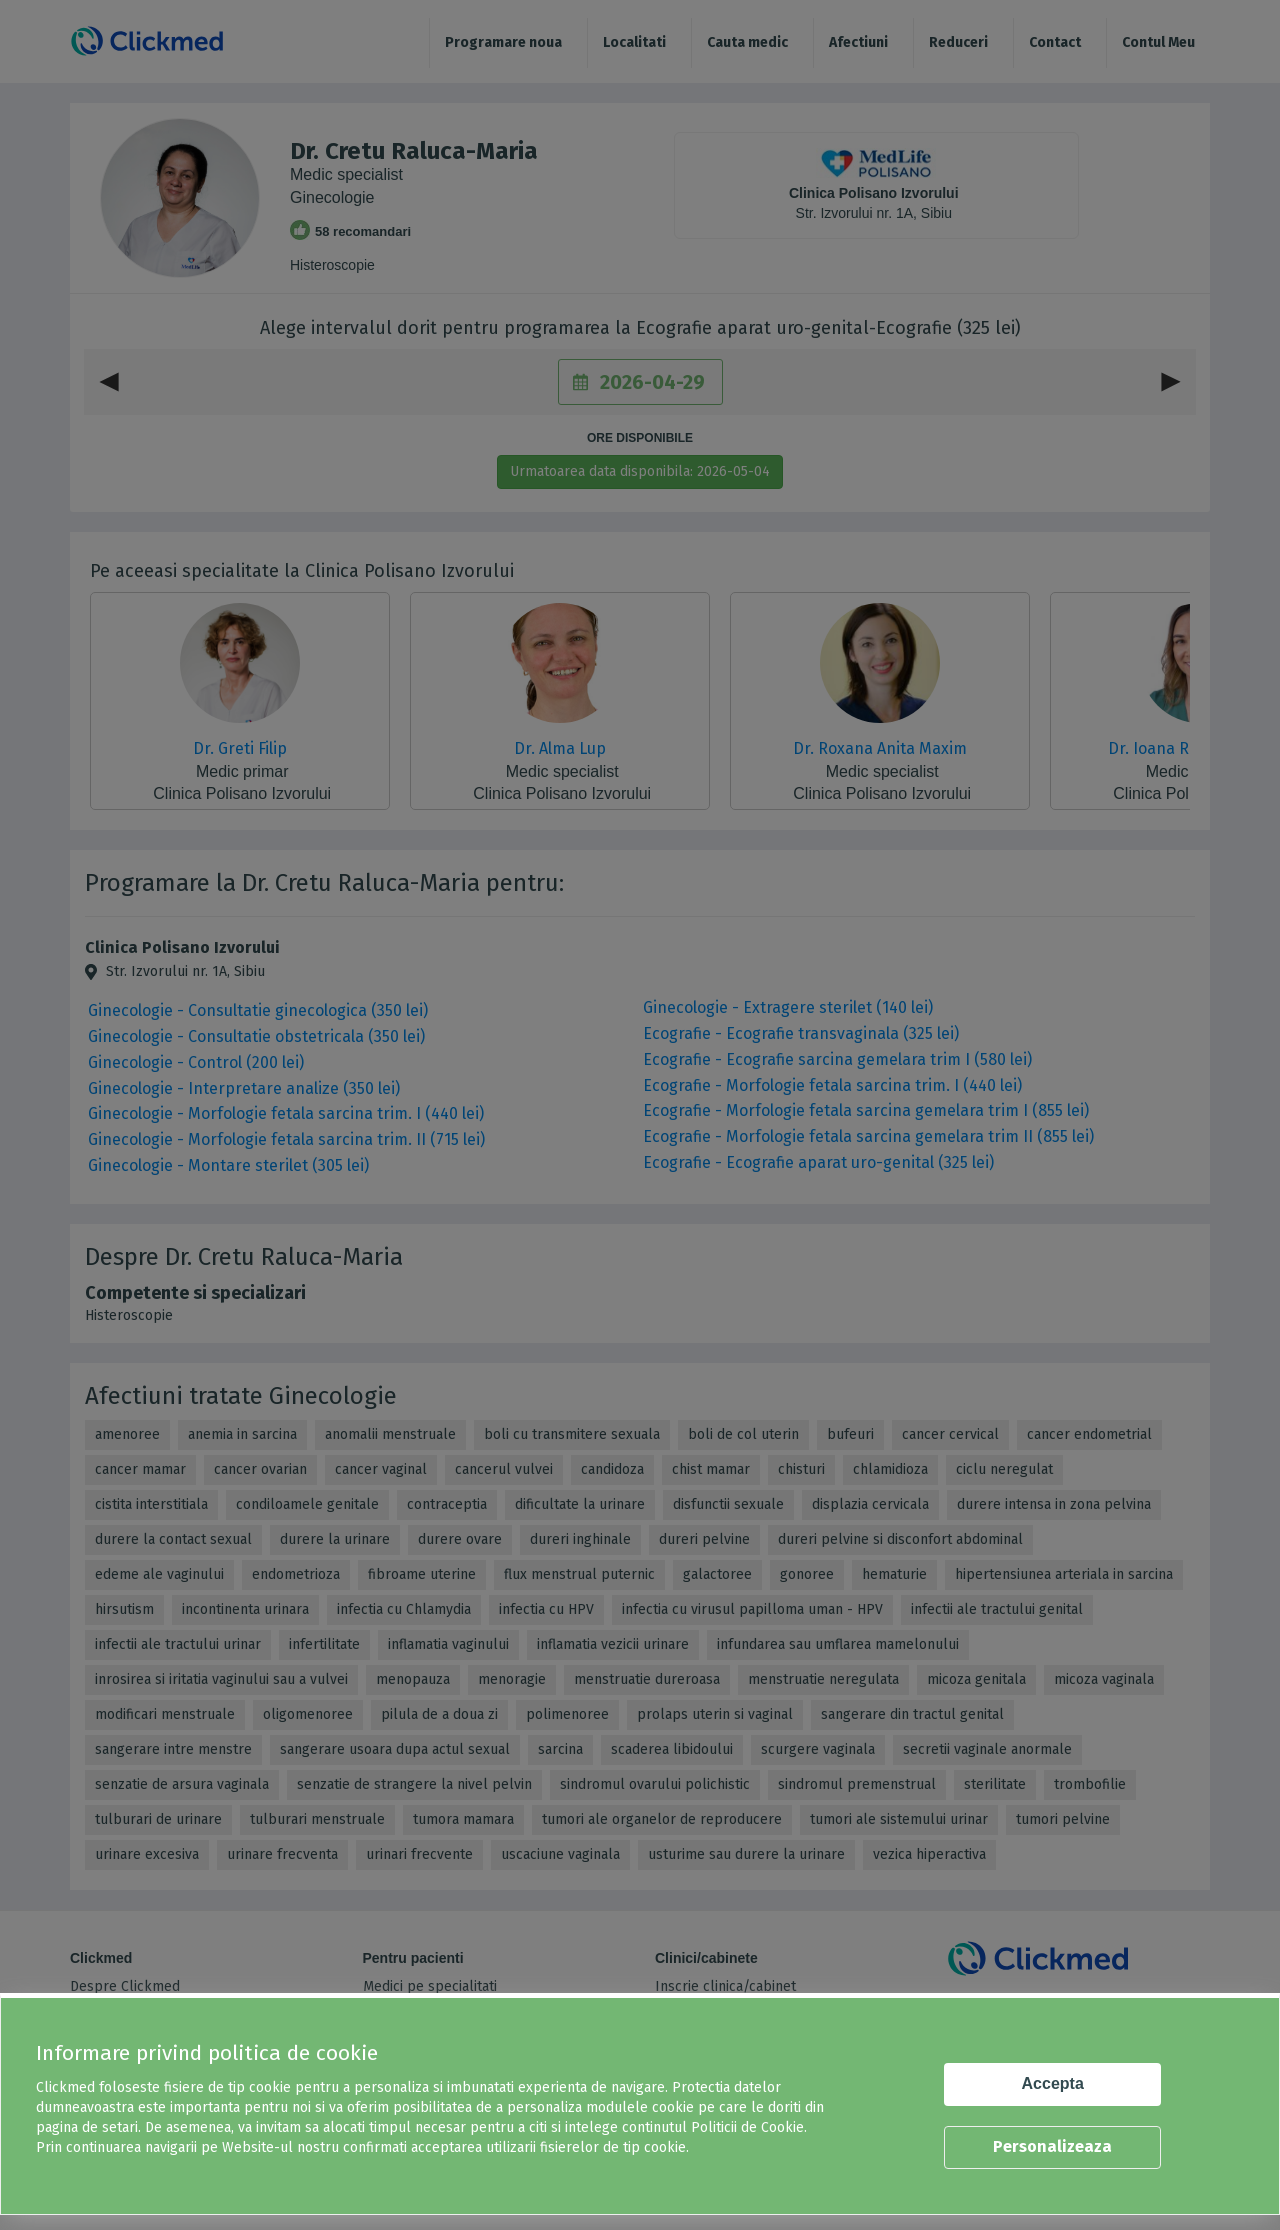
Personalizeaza (1052, 2146)
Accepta (1053, 2083)
